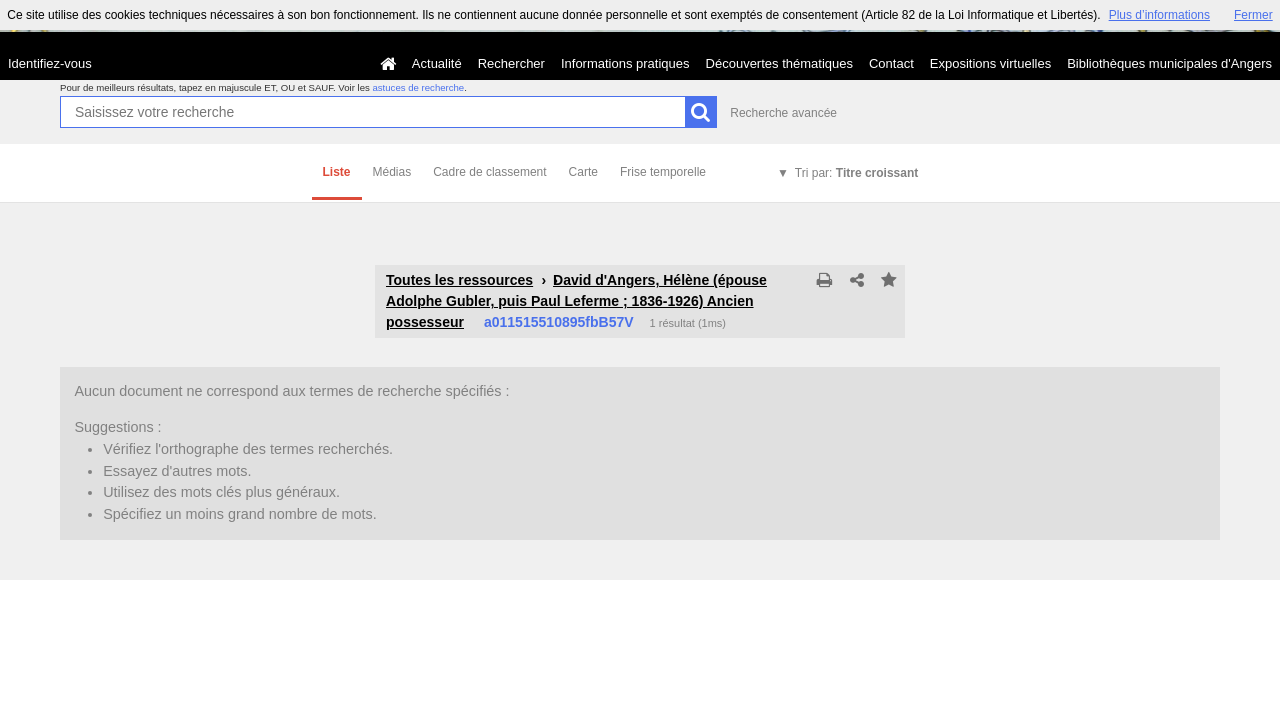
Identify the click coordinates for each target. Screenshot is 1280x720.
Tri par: (856, 173)
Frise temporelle (663, 172)
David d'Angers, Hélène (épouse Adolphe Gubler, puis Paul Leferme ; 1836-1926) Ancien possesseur (576, 301)
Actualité (437, 63)
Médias (392, 172)
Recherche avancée (783, 113)
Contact (891, 63)
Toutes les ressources (459, 280)
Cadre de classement (489, 172)
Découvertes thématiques (779, 63)
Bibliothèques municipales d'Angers (1169, 63)
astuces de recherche (418, 87)
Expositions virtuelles (990, 63)
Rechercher (511, 63)
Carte (583, 172)
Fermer (1253, 15)
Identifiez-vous (50, 63)
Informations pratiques (625, 63)
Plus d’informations (1159, 15)
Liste (337, 172)
